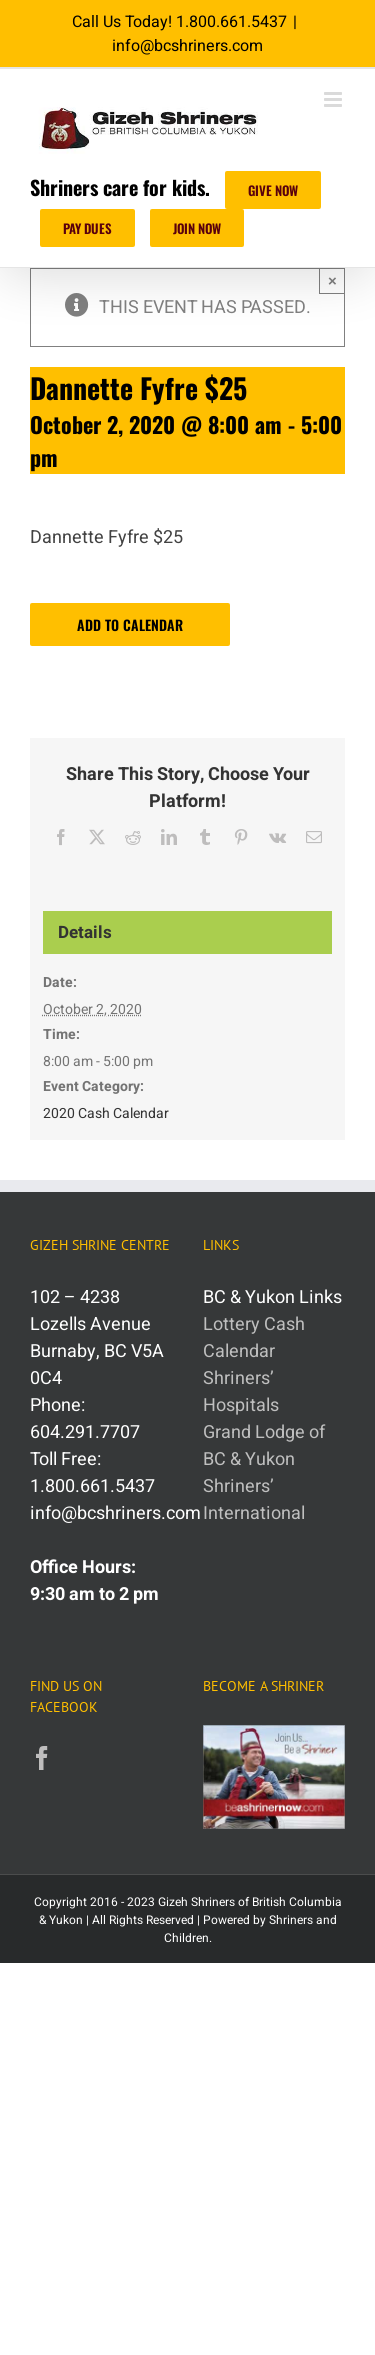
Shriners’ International (254, 1500)
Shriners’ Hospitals (241, 1392)
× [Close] (332, 280)
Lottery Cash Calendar (254, 1338)
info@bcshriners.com (187, 46)
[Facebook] (42, 1758)
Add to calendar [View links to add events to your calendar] (130, 624)
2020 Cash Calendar (106, 1113)
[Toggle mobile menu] (334, 99)
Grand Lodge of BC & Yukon (264, 1446)
